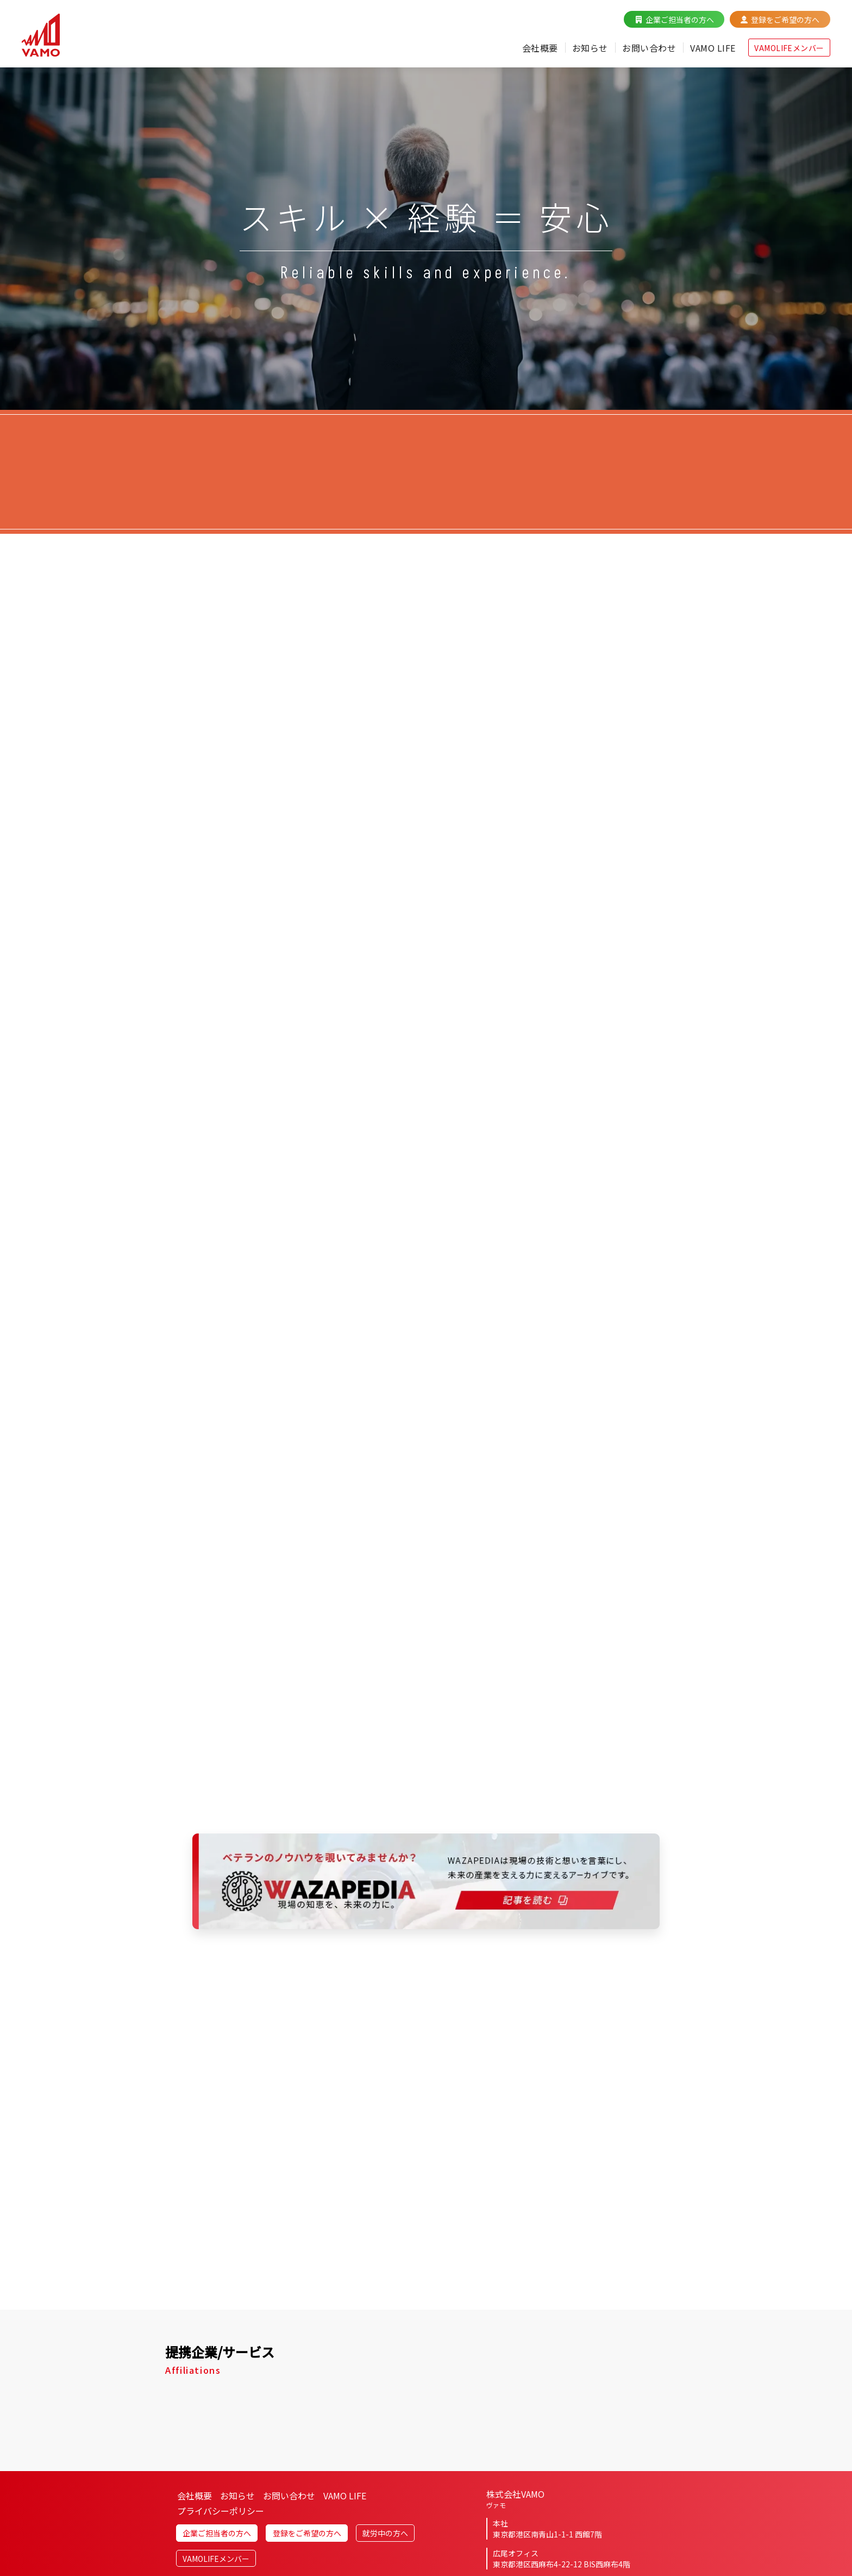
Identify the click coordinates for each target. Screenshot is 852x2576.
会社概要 (540, 47)
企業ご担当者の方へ (680, 19)
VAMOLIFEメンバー (789, 47)
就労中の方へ (385, 2533)
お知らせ (590, 47)
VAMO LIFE (712, 47)
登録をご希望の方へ (785, 19)
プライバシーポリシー (220, 2510)
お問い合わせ (649, 47)
